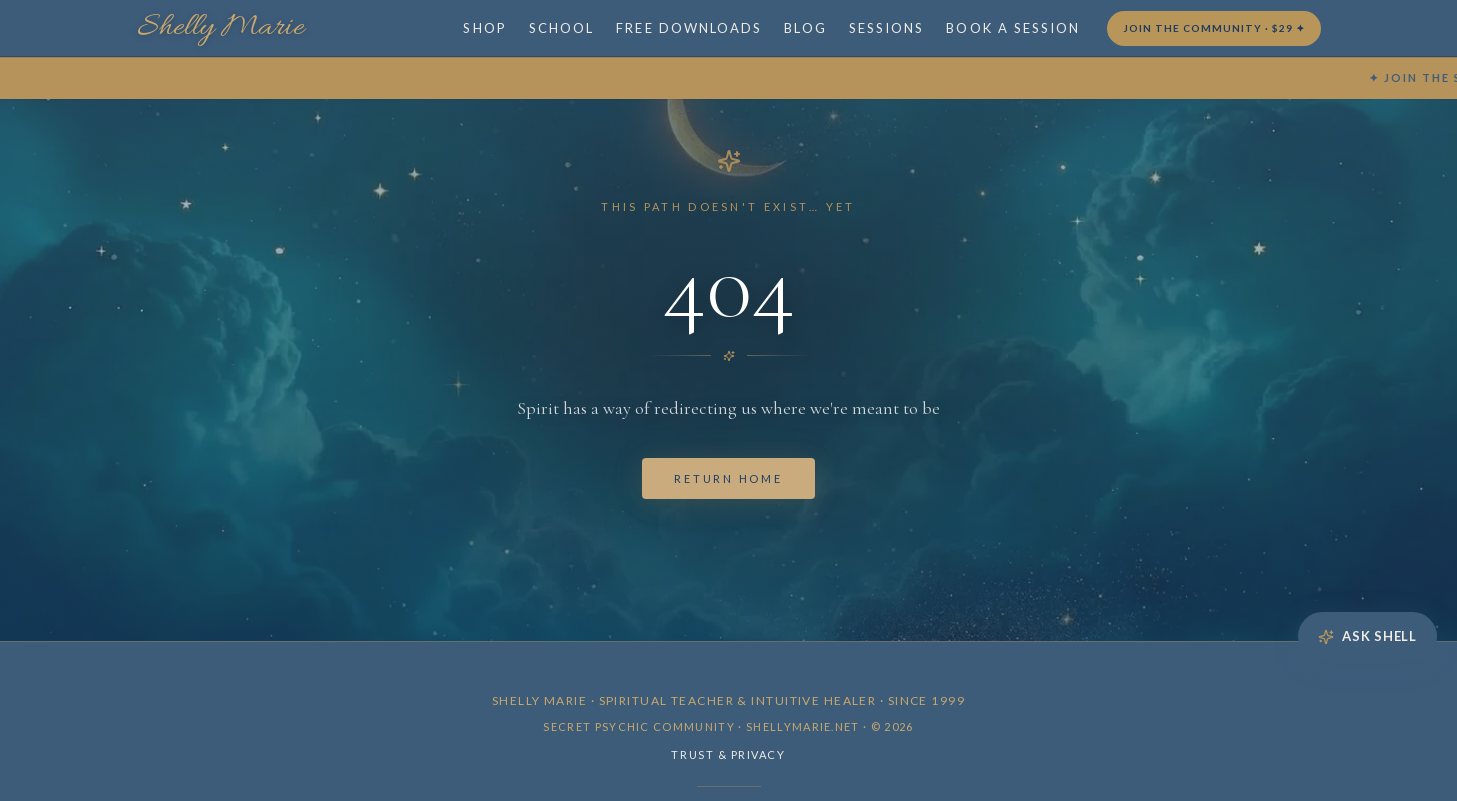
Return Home (728, 478)
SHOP (484, 28)
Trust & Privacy (728, 754)
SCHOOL (561, 28)
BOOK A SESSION (1013, 28)
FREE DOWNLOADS (689, 28)
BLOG (805, 28)
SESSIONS (887, 28)
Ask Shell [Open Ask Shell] (1367, 636)
